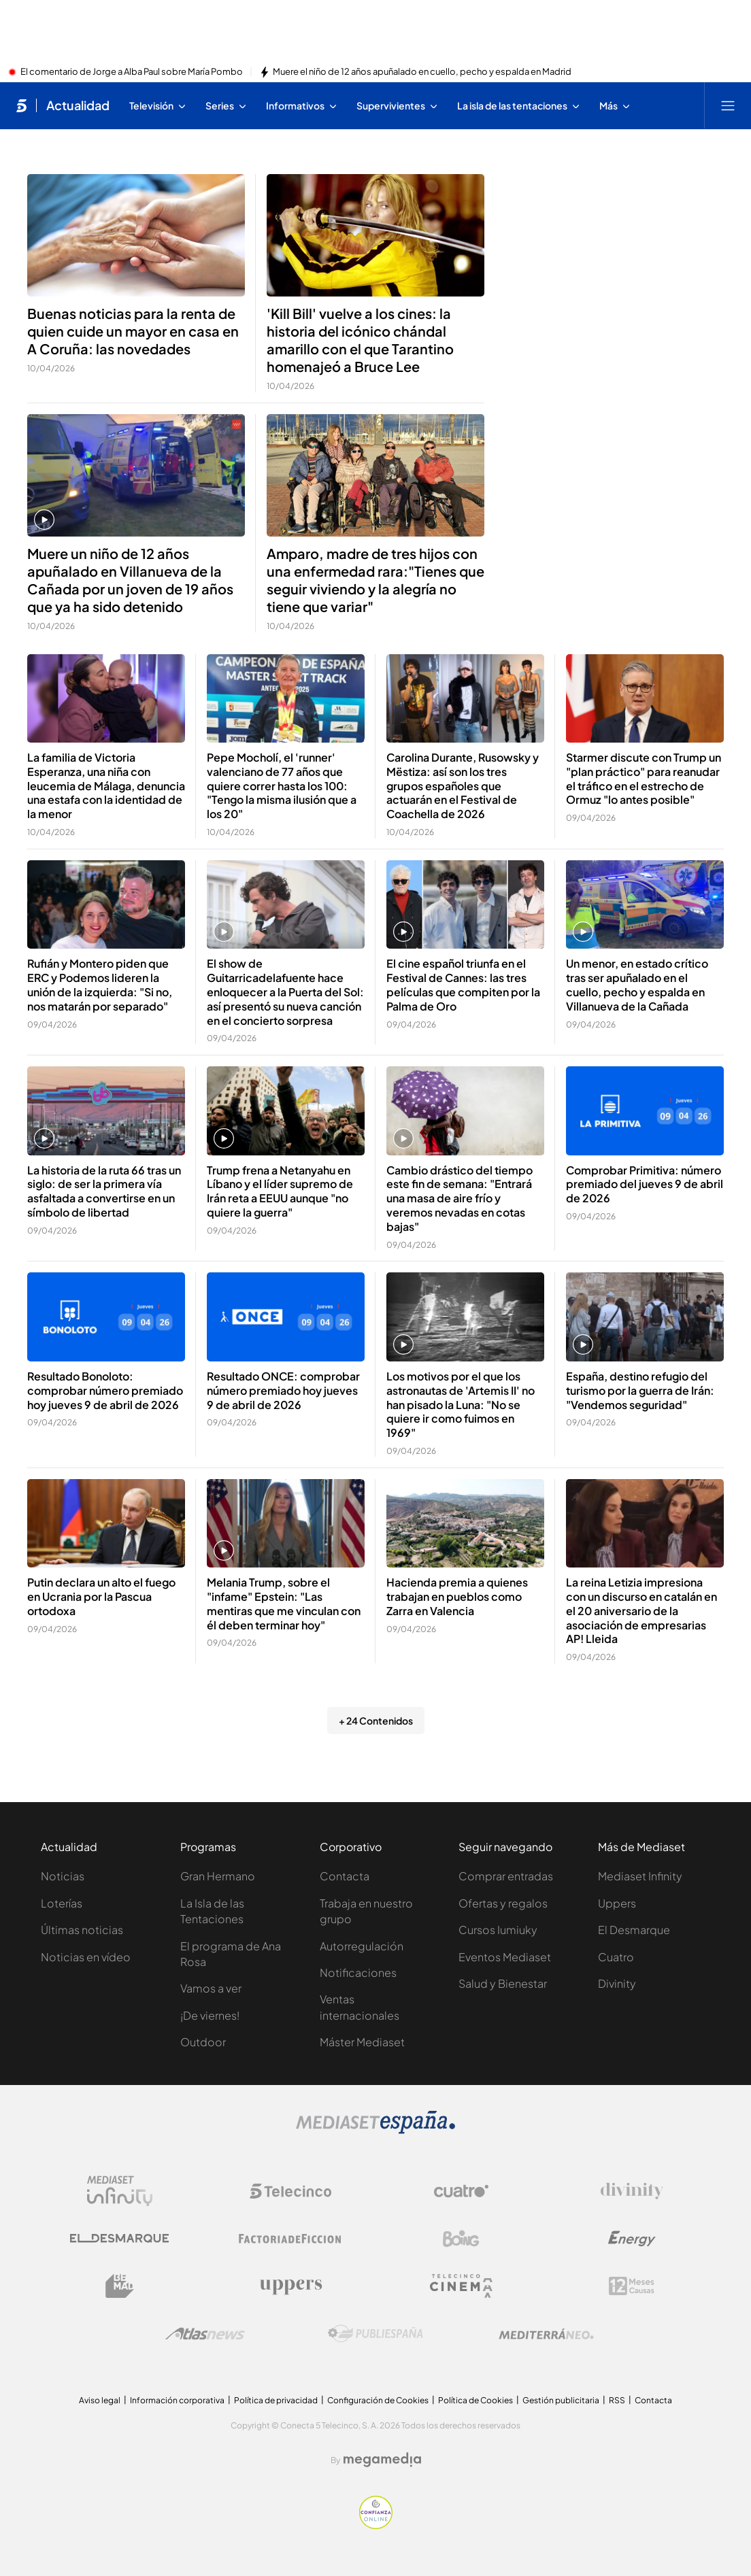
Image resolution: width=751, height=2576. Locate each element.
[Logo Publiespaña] (375, 2334)
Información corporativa (177, 2400)
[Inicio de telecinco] (21, 105)
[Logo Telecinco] (290, 2191)
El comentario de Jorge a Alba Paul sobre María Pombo (131, 72)
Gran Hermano (217, 1876)
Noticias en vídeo (86, 1957)
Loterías (61, 1903)
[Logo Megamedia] (382, 2460)
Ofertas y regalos (503, 1903)
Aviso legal (99, 2400)
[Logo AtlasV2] (205, 2333)
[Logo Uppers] (290, 2286)
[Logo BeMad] (119, 2286)
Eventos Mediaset (504, 1957)
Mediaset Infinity (640, 1876)
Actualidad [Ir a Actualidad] (78, 105)
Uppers (617, 1903)
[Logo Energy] (632, 2239)
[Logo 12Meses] (631, 2286)
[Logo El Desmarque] (119, 2238)
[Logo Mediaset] (375, 2129)
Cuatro (616, 1957)
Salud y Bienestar (502, 1983)
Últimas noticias (82, 1929)
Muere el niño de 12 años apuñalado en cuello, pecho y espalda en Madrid (422, 72)
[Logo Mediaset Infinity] (119, 2191)
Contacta (344, 1876)
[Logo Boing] (461, 2239)
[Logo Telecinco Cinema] (461, 2286)
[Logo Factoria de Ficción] (290, 2239)
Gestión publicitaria (560, 2400)
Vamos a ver (210, 1988)
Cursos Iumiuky (497, 1929)
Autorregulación (361, 1946)
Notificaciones (358, 1972)
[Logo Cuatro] (461, 2191)
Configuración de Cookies (378, 2400)
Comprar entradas (505, 1876)
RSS (617, 2400)
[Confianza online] (376, 2525)
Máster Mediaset (362, 2042)
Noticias (62, 1876)
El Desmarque (634, 1929)
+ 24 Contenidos (376, 1720)
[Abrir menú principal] (728, 105)
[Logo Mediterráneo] (546, 2333)
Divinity (617, 1983)
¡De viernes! (209, 2015)
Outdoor (203, 2042)
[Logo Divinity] (632, 2191)
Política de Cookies (475, 2400)
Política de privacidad (276, 2400)
